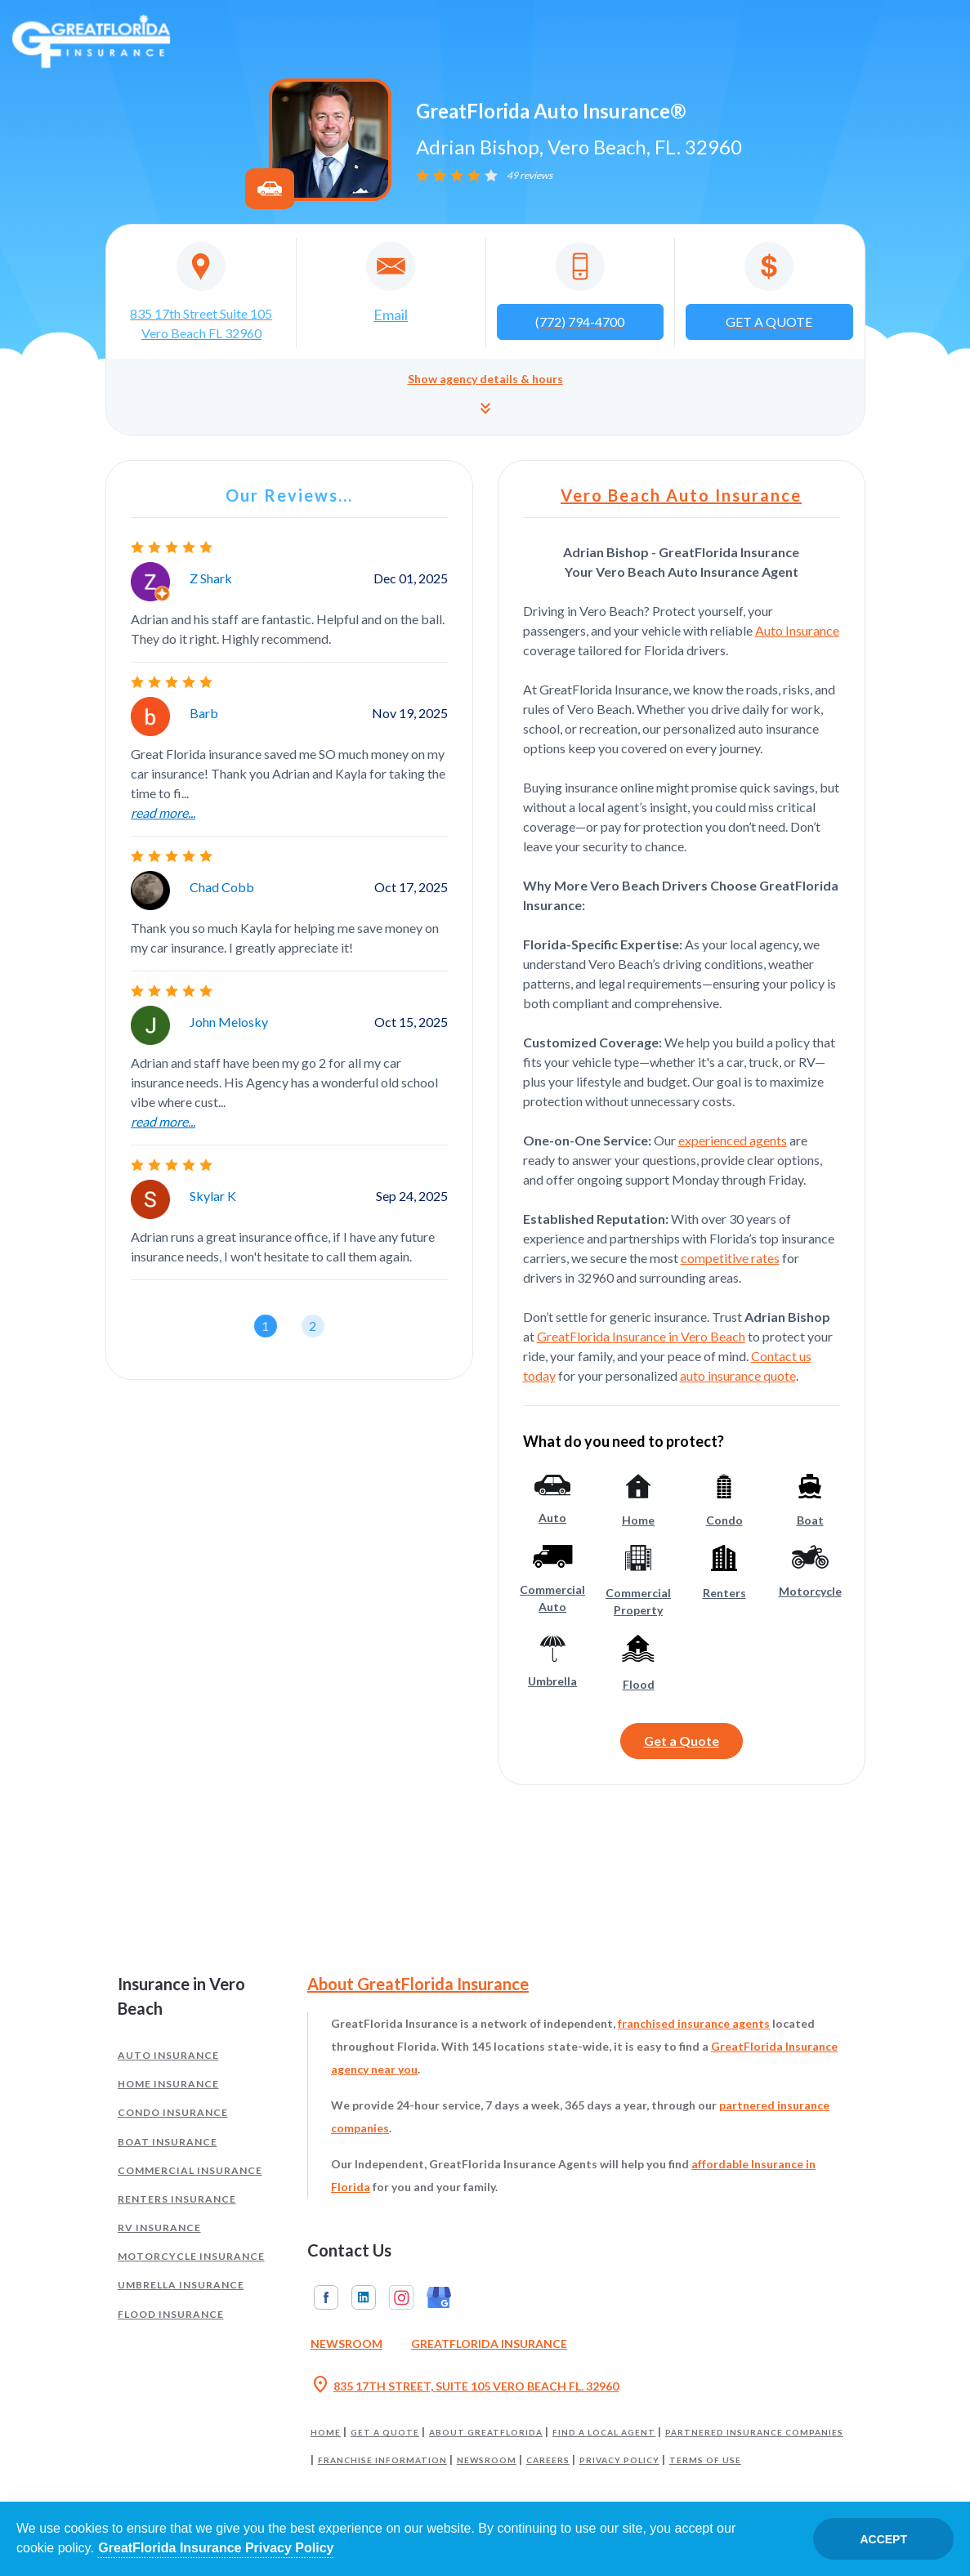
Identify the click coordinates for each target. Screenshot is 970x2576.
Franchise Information (382, 2460)
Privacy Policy (619, 2460)
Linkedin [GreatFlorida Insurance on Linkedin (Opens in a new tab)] (363, 2297)
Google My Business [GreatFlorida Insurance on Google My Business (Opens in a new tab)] (439, 2297)
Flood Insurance (171, 2314)
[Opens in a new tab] (202, 292)
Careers (548, 2460)
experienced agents (732, 1140)
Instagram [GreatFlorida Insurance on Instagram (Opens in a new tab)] (401, 2297)
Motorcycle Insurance (191, 2256)
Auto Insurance (797, 630)
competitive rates (730, 1258)
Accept (883, 2539)
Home (326, 2432)
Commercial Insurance (190, 2170)
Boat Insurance (167, 2142)
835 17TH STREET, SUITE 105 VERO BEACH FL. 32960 (465, 2386)
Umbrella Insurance (181, 2285)
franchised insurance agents (694, 2023)
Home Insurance (168, 2084)
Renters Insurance (177, 2199)
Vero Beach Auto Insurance (681, 495)
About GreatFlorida (486, 2432)
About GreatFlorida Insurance (418, 1983)
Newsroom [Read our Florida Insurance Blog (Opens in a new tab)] (346, 2344)
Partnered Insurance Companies (754, 2432)
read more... (163, 812)
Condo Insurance (173, 2112)
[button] (485, 397)
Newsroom (486, 2460)
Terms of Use (705, 2460)
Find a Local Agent (603, 2432)
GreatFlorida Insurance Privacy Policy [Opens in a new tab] (215, 2548)
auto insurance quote (738, 1375)
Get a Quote (681, 1740)
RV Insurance (159, 2227)
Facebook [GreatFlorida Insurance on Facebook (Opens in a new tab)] (326, 2297)
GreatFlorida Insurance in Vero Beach (641, 1336)
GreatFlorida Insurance (489, 2344)
